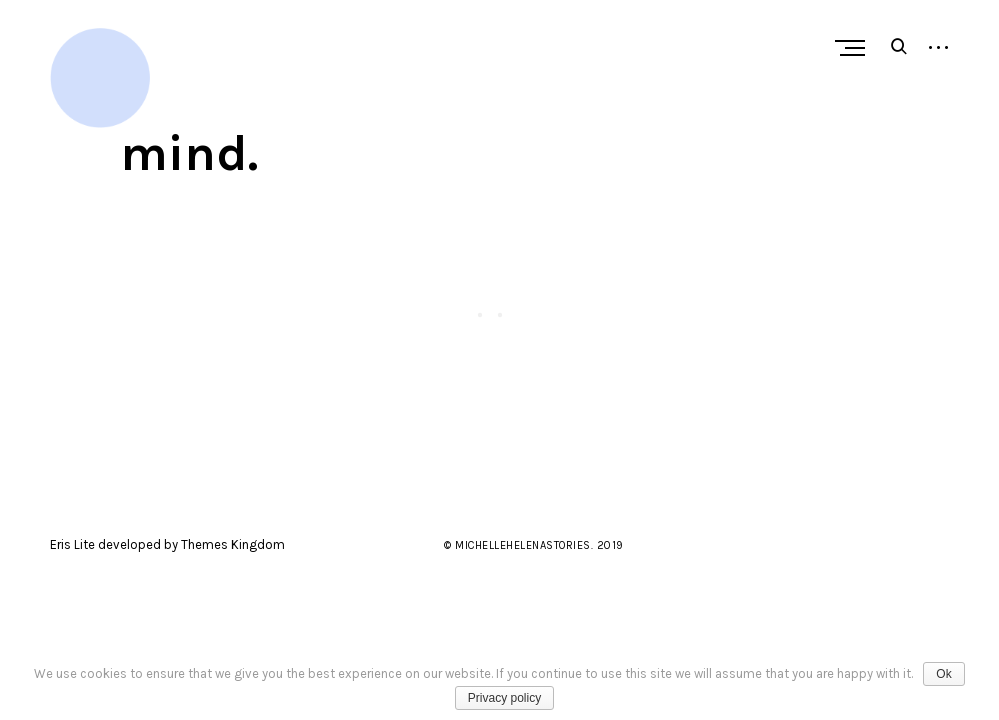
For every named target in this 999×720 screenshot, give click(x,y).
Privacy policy (504, 698)
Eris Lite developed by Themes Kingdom (167, 544)
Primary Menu (855, 48)
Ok (943, 674)
